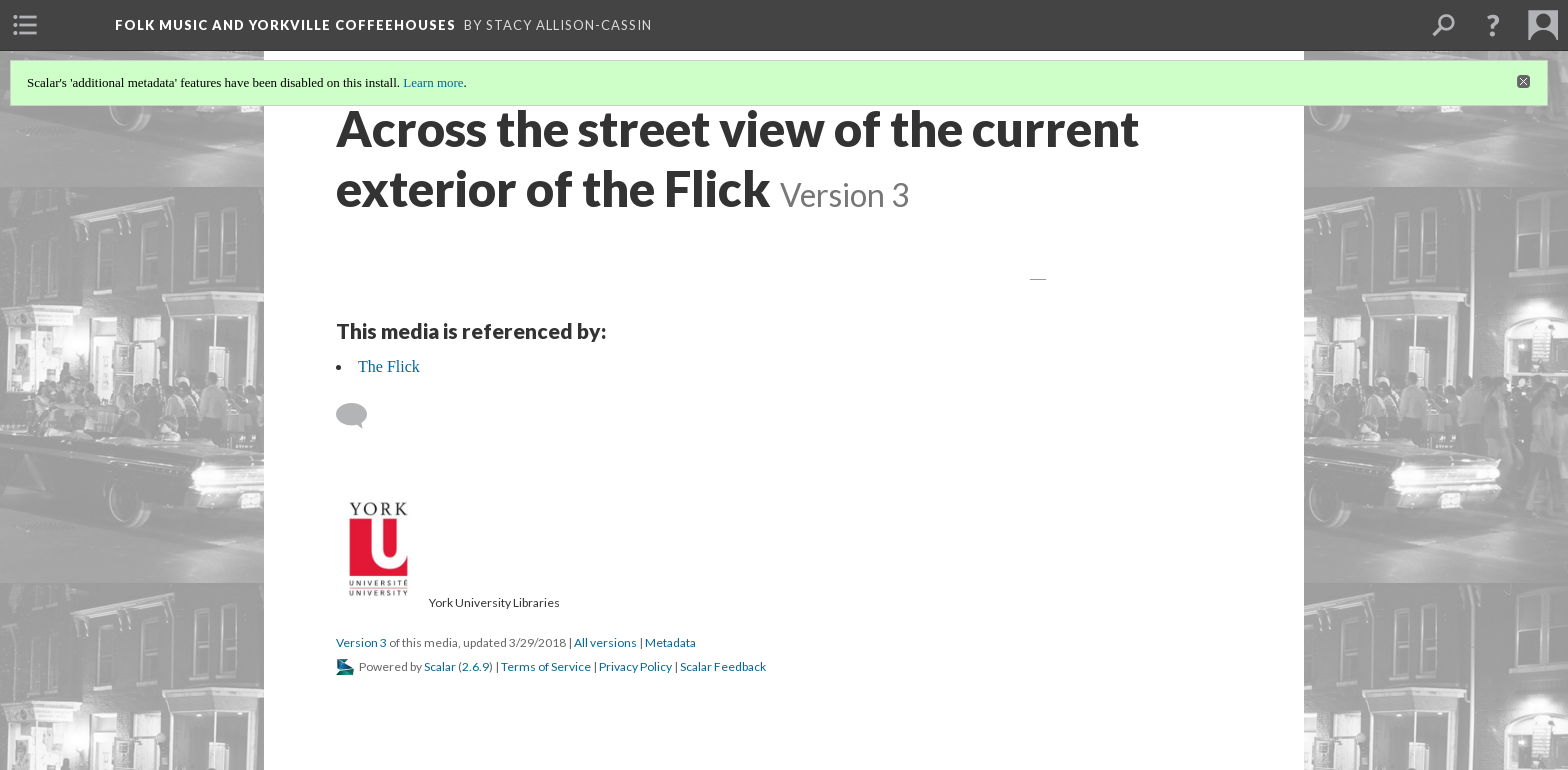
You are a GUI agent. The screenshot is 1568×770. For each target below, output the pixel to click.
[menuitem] (25, 25)
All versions (605, 642)
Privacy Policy (635, 666)
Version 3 (361, 642)
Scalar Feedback (723, 666)
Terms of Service (546, 666)
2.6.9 (475, 666)
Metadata (670, 642)
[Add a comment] (360, 416)
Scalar (440, 666)
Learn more (433, 82)
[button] (1493, 25)
